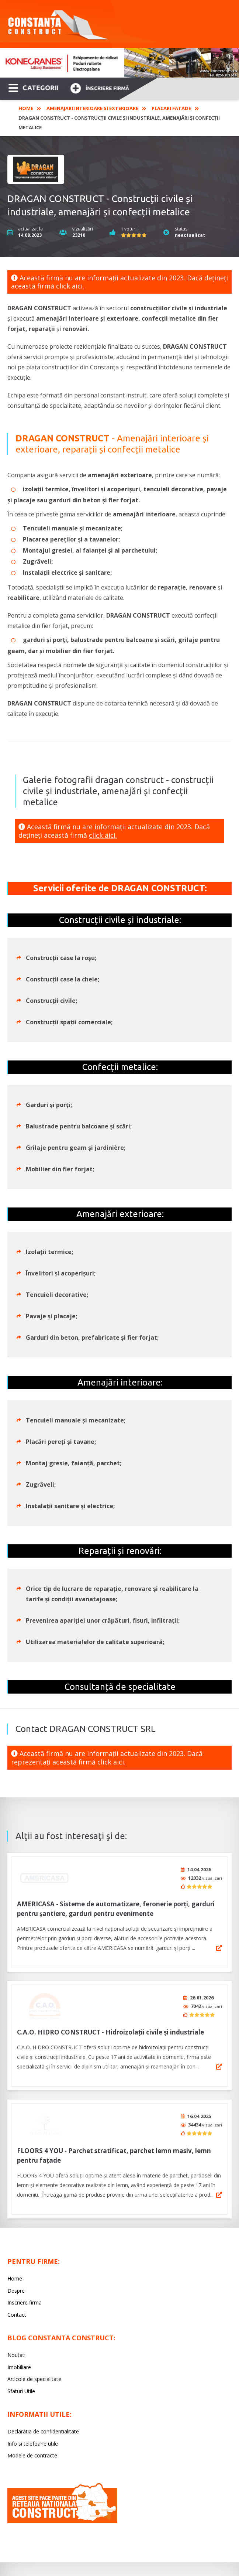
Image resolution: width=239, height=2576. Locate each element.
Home (25, 108)
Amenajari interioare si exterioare (92, 108)
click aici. (70, 285)
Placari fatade (171, 108)
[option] (119, 63)
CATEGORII (33, 87)
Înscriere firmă (99, 87)
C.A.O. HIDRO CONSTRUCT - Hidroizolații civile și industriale (110, 2027)
